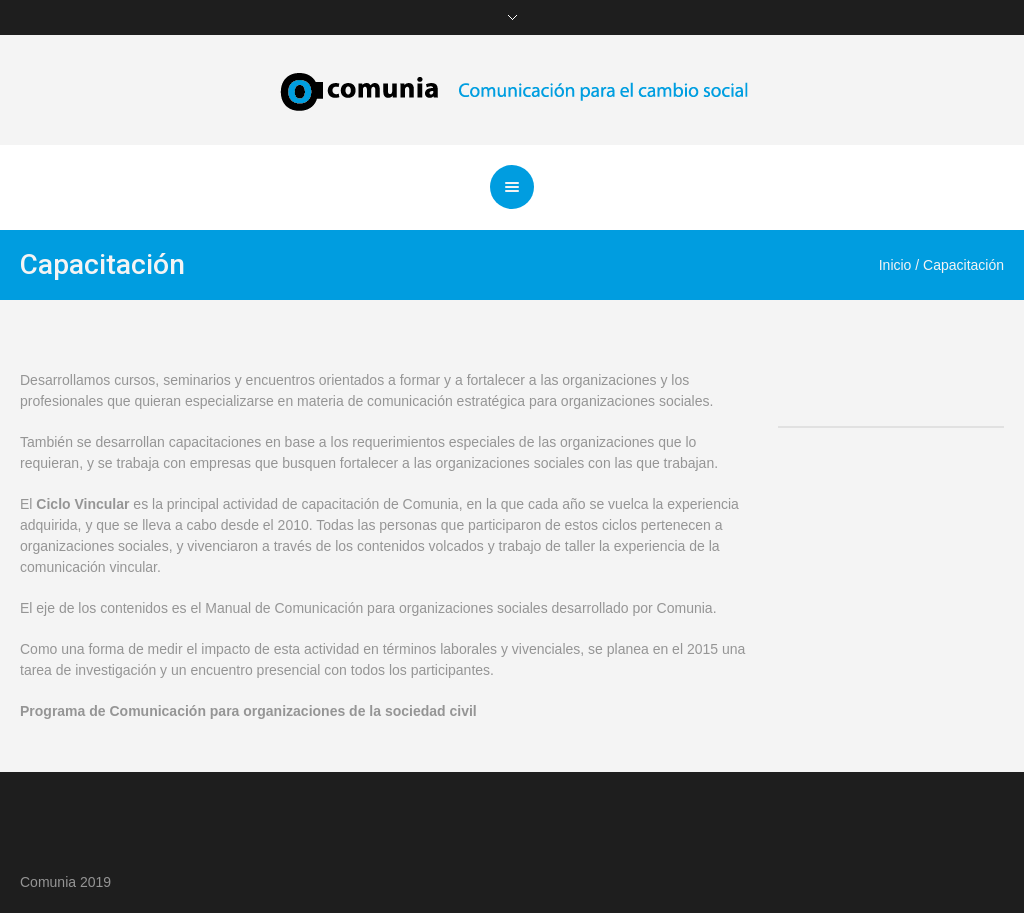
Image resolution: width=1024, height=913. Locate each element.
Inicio (895, 265)
